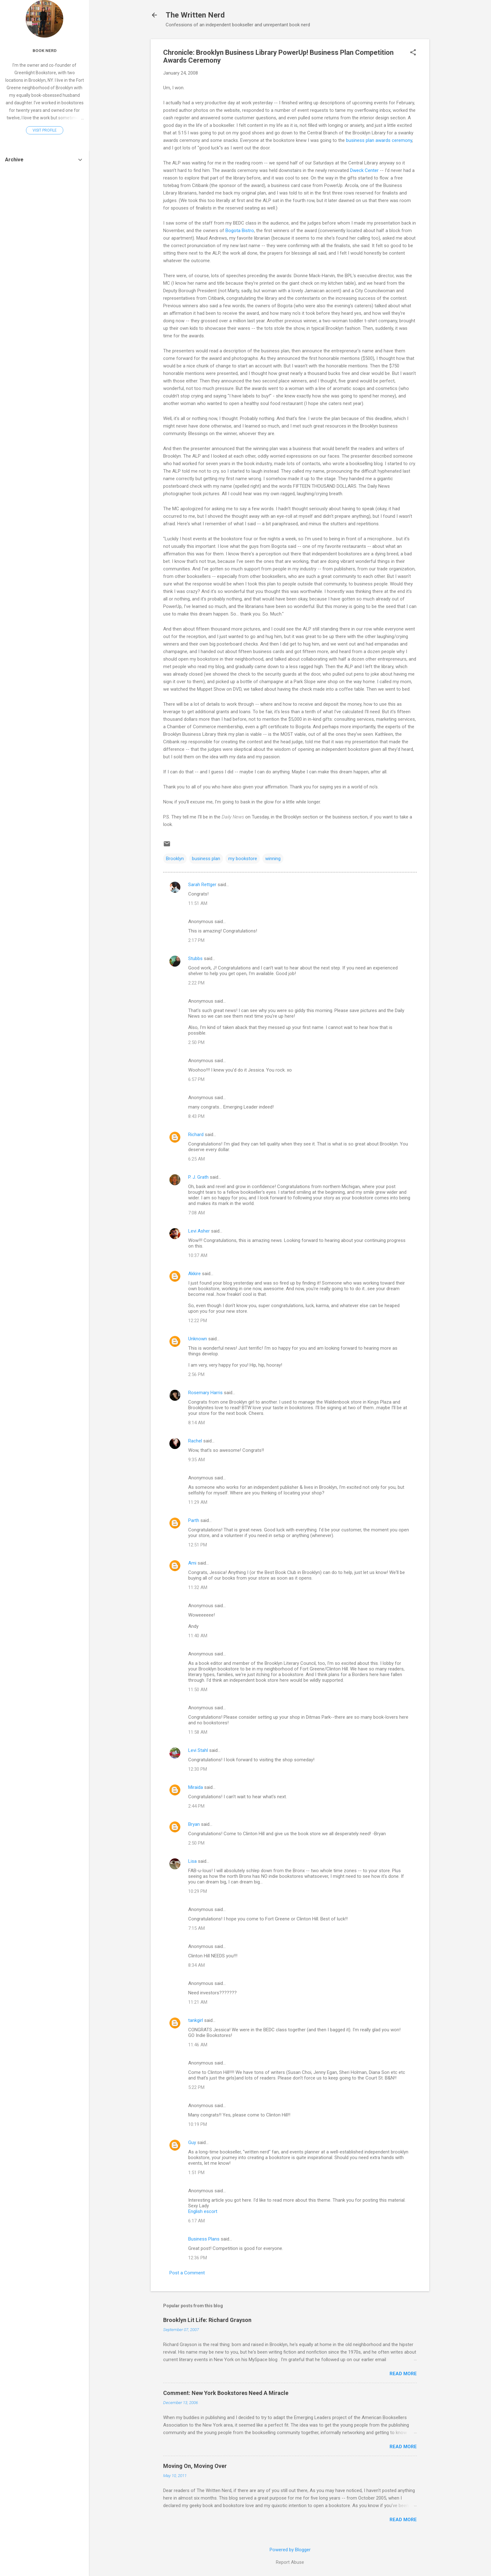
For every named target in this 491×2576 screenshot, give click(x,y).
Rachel (195, 1441)
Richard (196, 1134)
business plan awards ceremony (379, 140)
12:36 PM (197, 2258)
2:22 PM (196, 983)
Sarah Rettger (202, 884)
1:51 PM (196, 2172)
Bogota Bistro (239, 230)
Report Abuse (290, 2562)
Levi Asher (199, 1231)
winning (273, 858)
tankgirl (195, 2020)
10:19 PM (197, 2124)
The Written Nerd (195, 15)
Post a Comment (187, 2273)
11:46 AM (197, 2045)
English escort (202, 2211)
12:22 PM (197, 1320)
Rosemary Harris (205, 1392)
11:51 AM (197, 903)
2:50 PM (196, 1042)
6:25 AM (196, 1159)
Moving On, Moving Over (195, 2466)
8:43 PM (196, 1116)
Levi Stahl (198, 1750)
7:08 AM (196, 1213)
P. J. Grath (198, 1177)
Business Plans (204, 2239)
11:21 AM (197, 2002)
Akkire (194, 1273)
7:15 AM (196, 1928)
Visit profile (45, 130)
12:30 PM (197, 1769)
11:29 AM (197, 1502)
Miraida (195, 1787)
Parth (193, 1520)
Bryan (194, 1824)
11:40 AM (197, 1636)
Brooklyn (175, 858)
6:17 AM (196, 2221)
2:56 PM (196, 1374)
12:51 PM (197, 1545)
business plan (206, 858)
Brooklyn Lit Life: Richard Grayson (207, 2320)
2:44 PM (196, 1806)
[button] (413, 53)
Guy (192, 2142)
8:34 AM (196, 1965)
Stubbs (195, 958)
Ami (192, 1563)
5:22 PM (196, 2087)
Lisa (192, 1861)
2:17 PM (196, 940)
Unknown (197, 1339)
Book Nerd (45, 50)
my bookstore (242, 858)
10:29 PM (197, 1891)
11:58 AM (197, 1732)
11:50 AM (197, 1689)
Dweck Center (364, 170)
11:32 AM (197, 1587)
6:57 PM (196, 1079)
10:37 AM (197, 1255)
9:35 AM (196, 1459)
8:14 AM (196, 1423)
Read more (403, 2373)
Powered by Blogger (290, 2550)
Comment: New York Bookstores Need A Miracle (225, 2393)
